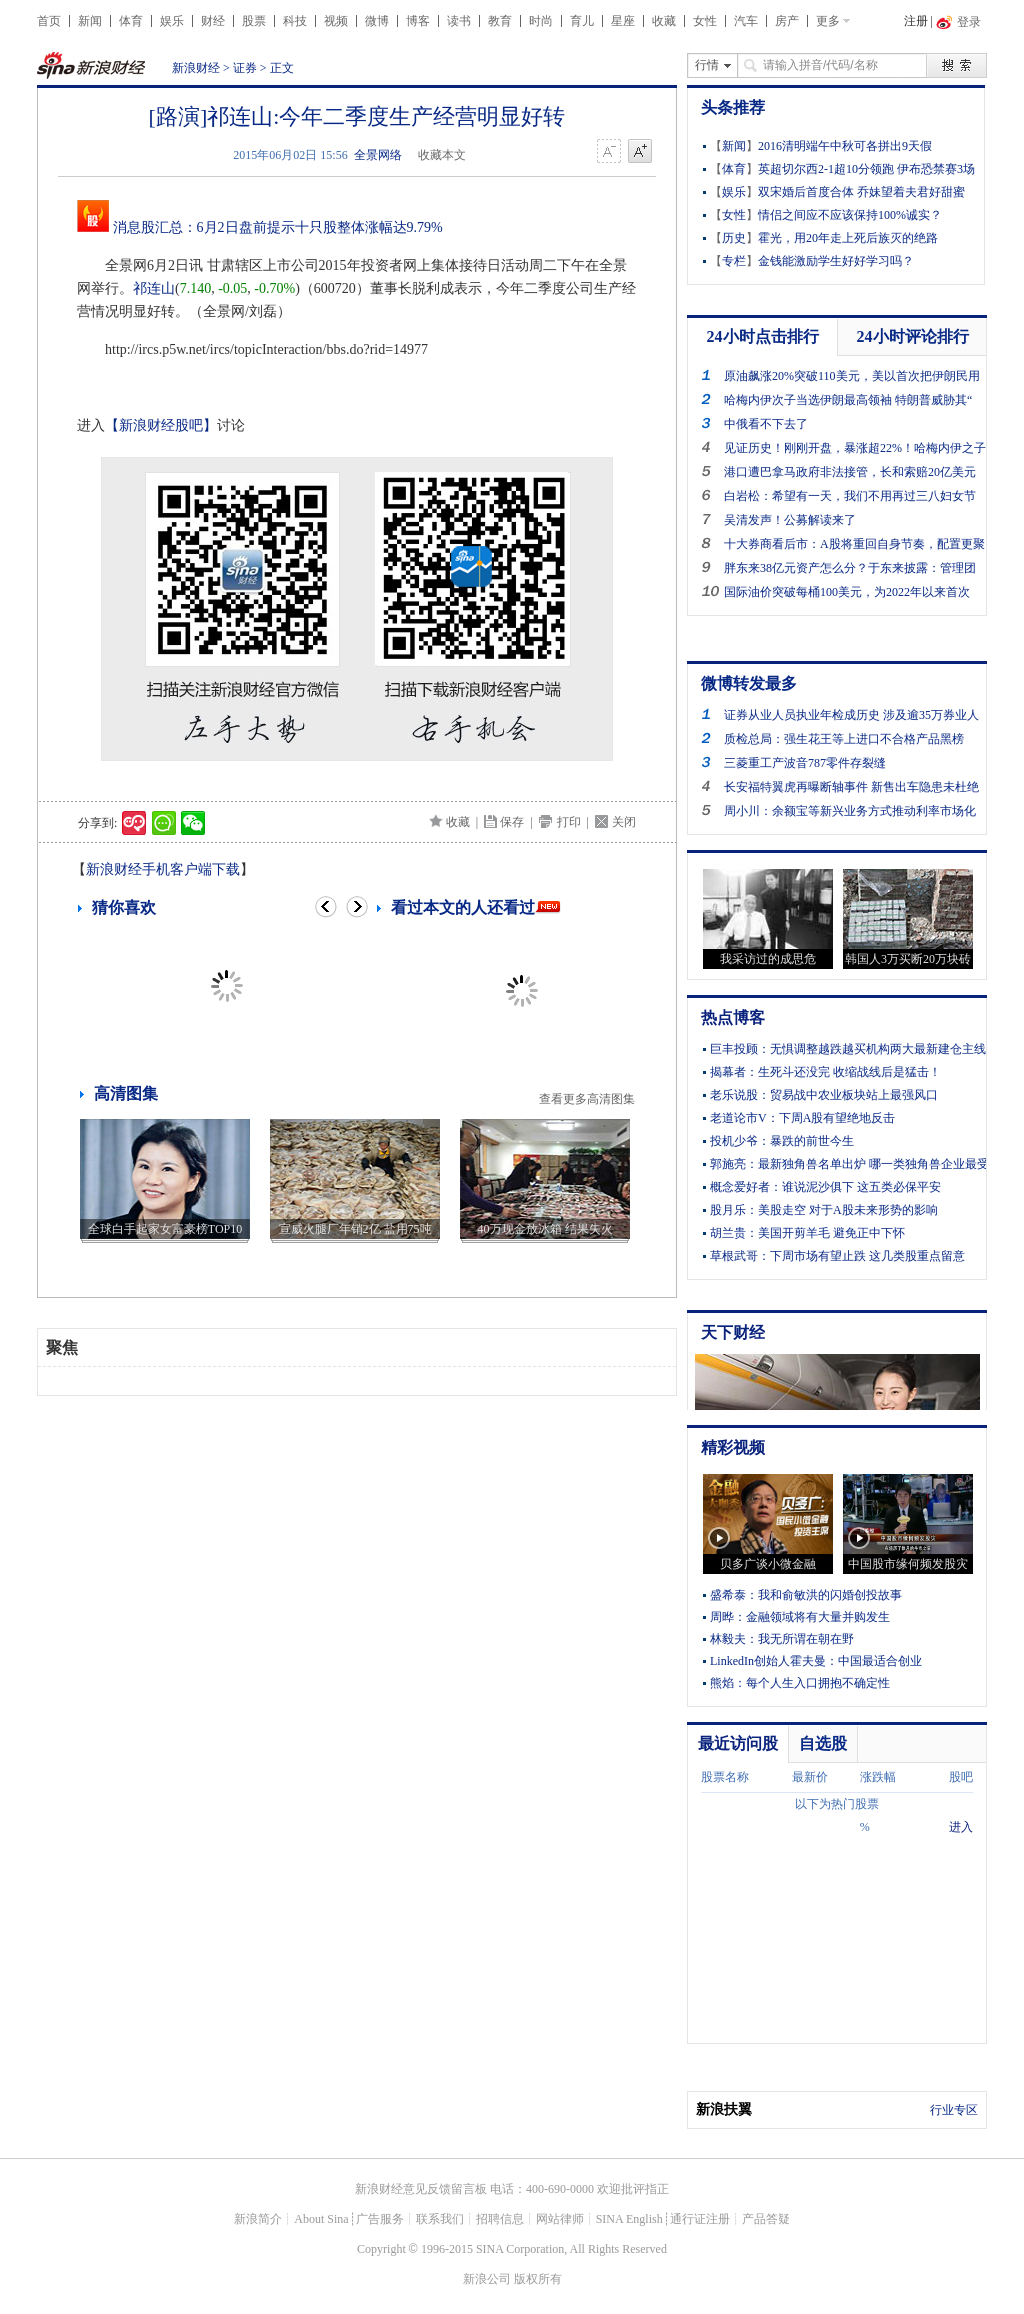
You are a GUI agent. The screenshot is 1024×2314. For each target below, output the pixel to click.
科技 (295, 21)
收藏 (664, 21)
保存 (512, 822)
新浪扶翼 (724, 2109)
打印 (569, 822)
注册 (916, 21)
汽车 (746, 21)
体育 (131, 21)
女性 (705, 21)
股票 (254, 21)
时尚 (541, 21)
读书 (459, 21)
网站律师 (560, 2219)
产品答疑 (766, 2219)
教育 (500, 21)
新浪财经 (196, 68)
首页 (49, 21)
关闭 (624, 822)
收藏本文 (442, 155)
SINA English (629, 2219)
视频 (336, 21)
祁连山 (154, 288)
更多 (828, 21)
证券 (245, 68)
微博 (377, 21)
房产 (787, 21)
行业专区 (954, 2110)
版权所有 (538, 2279)
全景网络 (378, 155)
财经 (213, 21)
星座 (623, 21)
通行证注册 (700, 2219)
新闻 (90, 21)
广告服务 (380, 2219)
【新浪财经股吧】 (161, 425)
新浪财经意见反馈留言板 (421, 2189)
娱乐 (172, 21)
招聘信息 (500, 2219)
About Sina (321, 2219)
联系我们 (440, 2219)
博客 (418, 21)
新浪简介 (258, 2219)
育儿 (582, 21)
